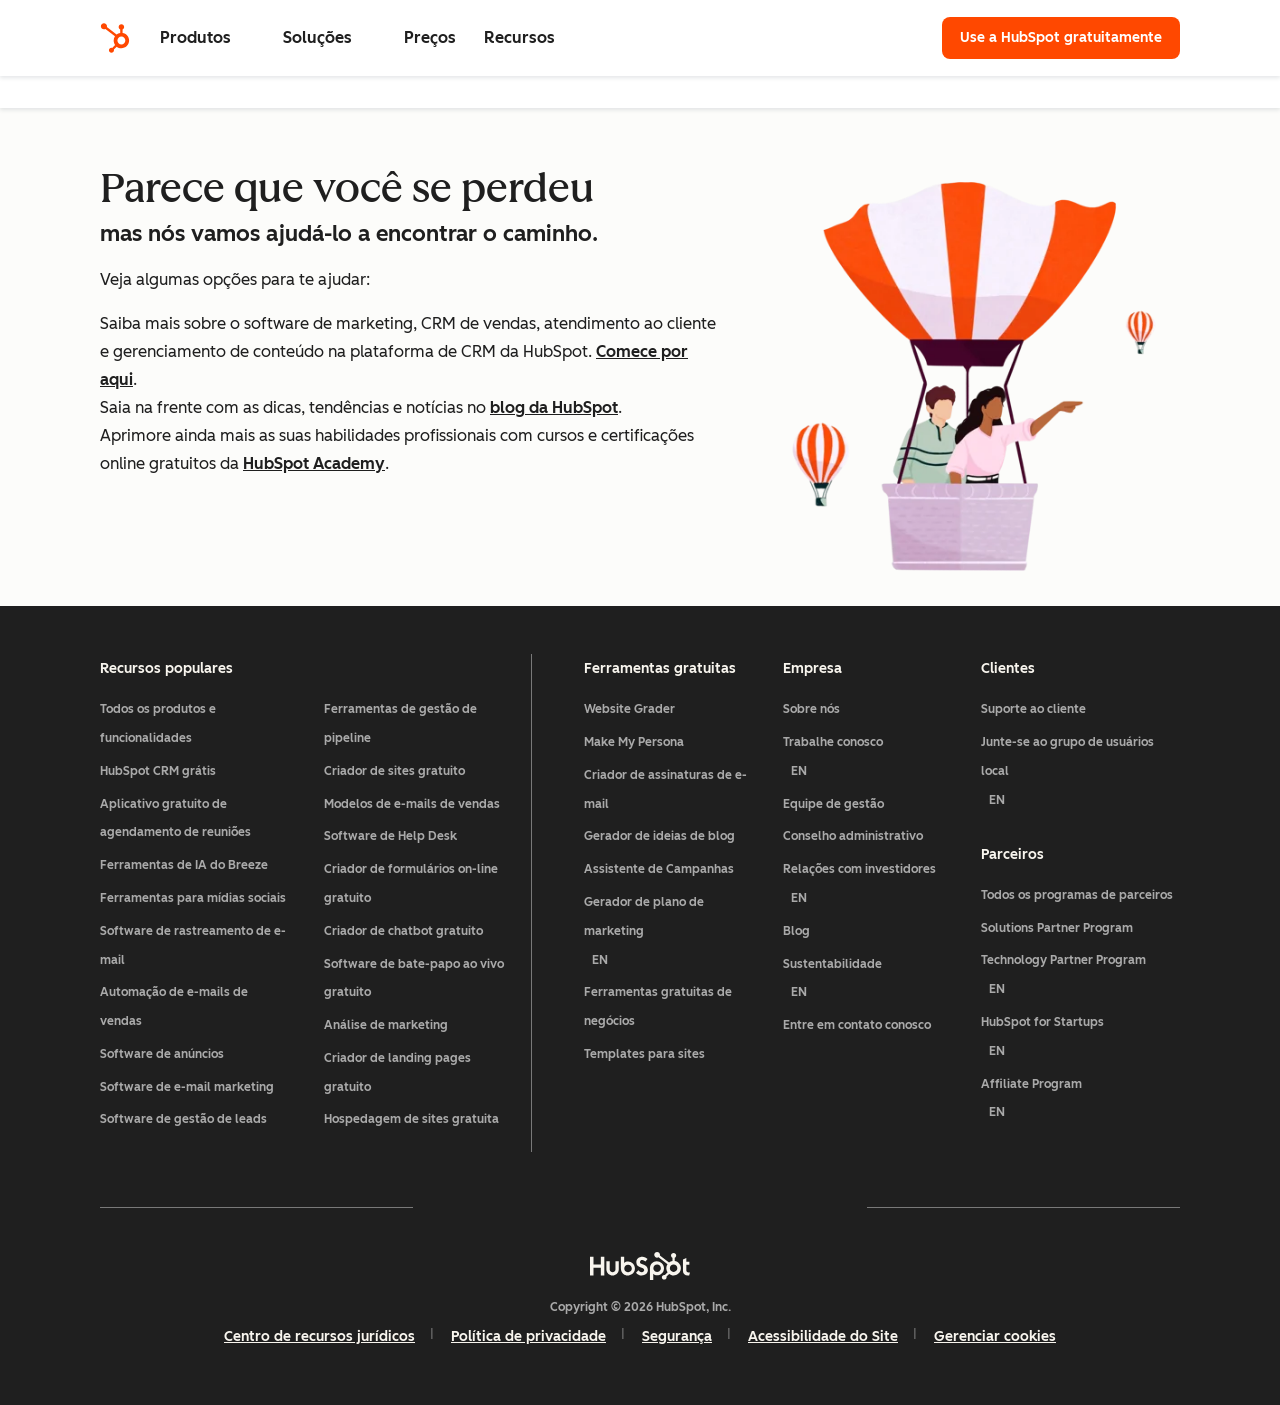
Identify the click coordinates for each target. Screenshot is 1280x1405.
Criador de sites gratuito (394, 771)
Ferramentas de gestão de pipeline (400, 723)
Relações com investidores (874, 887)
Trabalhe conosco (874, 760)
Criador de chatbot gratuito (403, 931)
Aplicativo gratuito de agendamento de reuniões (175, 818)
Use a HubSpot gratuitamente (1061, 37)
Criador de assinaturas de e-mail (665, 789)
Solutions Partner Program (1057, 928)
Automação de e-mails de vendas (174, 1006)
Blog (796, 931)
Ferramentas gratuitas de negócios (658, 1006)
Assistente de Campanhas (659, 869)
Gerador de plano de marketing (675, 934)
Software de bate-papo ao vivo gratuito (414, 978)
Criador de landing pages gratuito (397, 1072)
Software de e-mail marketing (187, 1087)
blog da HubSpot (554, 407)
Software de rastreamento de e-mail (193, 945)
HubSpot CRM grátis (158, 771)
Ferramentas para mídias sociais (193, 898)
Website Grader (629, 709)
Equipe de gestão (833, 804)
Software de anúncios (162, 1054)
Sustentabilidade (874, 982)
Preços (430, 37)
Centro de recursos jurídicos (319, 1336)
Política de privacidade (528, 1336)
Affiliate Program (1080, 1102)
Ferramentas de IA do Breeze (184, 865)
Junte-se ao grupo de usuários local (1080, 774)
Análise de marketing (386, 1025)
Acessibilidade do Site (823, 1336)
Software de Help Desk (390, 836)
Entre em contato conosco (857, 1025)
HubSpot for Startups (1080, 1040)
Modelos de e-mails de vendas (412, 804)
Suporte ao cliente (1033, 709)
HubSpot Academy (314, 463)
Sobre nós (811, 709)
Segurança (677, 1336)
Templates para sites (644, 1054)
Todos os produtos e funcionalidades (158, 723)
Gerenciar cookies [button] (995, 1336)
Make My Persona (634, 742)
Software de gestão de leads (183, 1119)
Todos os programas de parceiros (1077, 895)
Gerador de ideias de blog (659, 836)
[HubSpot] (115, 38)
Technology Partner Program (1080, 978)
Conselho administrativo (853, 836)
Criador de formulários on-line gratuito (411, 883)
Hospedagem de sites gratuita (411, 1119)
